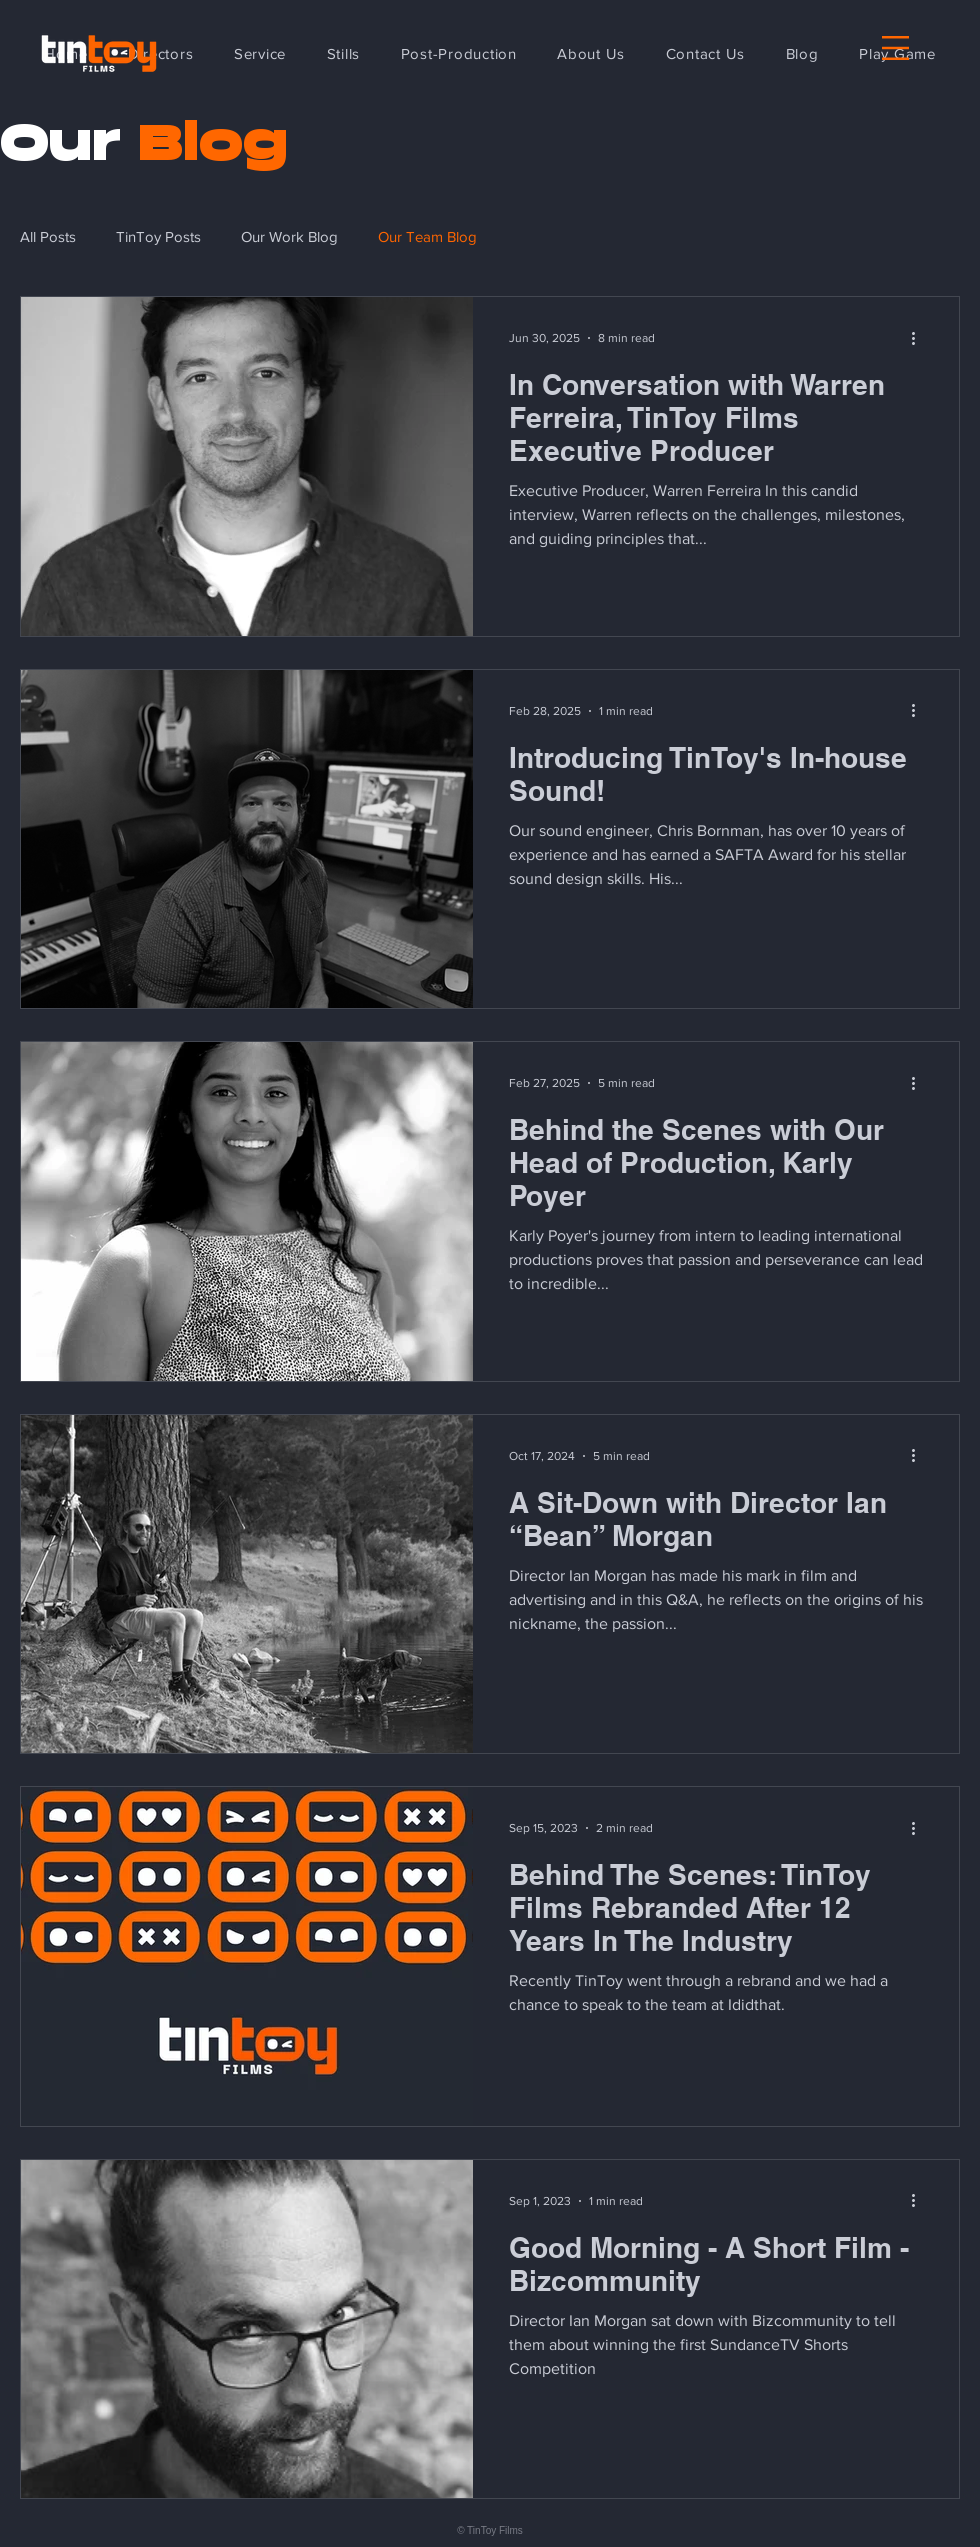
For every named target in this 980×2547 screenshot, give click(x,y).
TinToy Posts (158, 236)
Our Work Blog (289, 236)
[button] (895, 48)
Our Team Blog (427, 236)
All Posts (48, 236)
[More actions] (920, 338)
